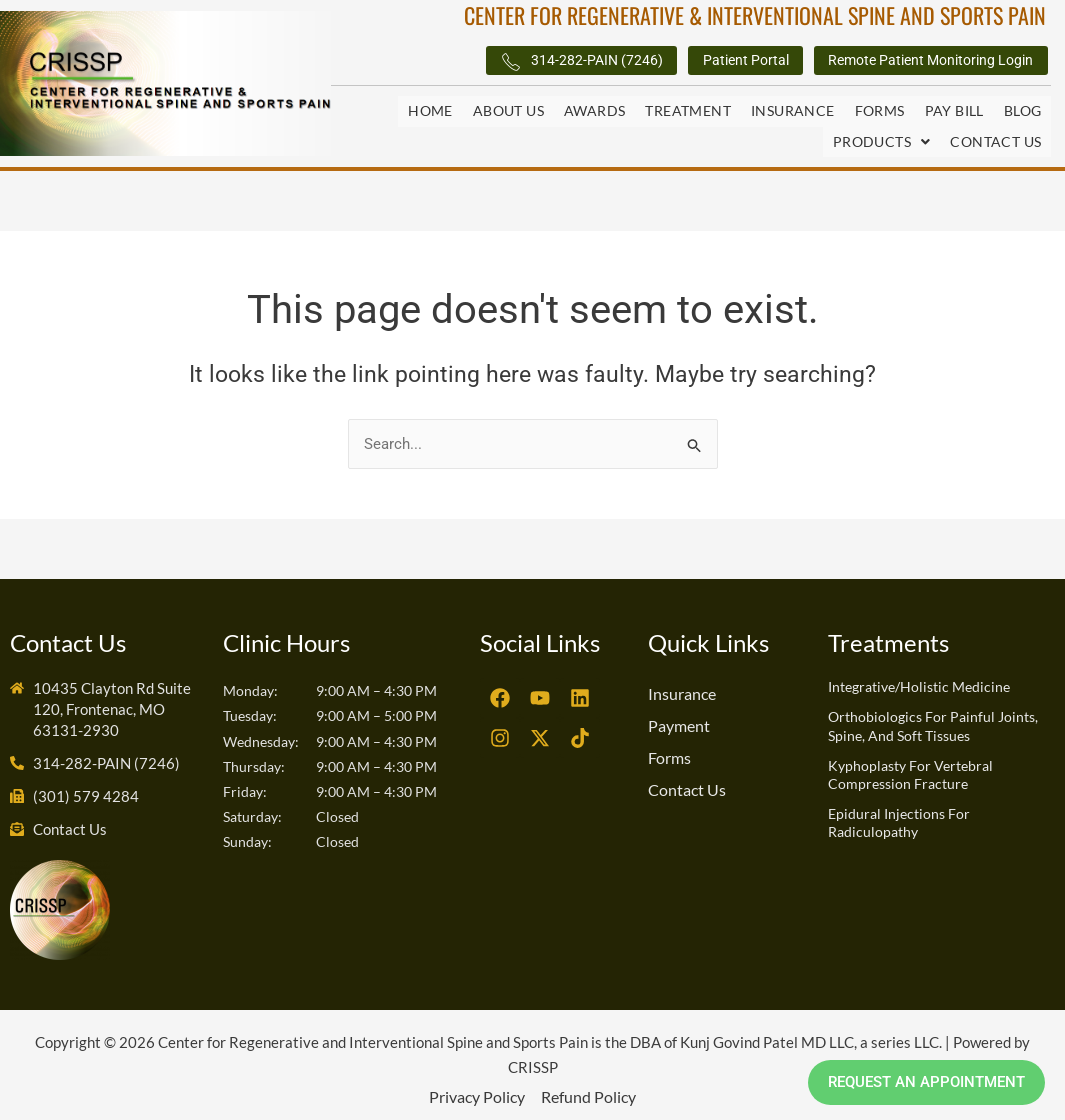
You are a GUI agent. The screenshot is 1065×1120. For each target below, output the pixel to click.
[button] (882, 136)
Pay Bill (954, 111)
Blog (1023, 111)
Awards (594, 111)
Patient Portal (691, 61)
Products (882, 135)
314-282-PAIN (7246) (500, 62)
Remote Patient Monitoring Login (909, 61)
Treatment (688, 111)
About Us (508, 111)
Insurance (793, 111)
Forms (880, 111)
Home (430, 111)
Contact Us (995, 135)
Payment (679, 716)
